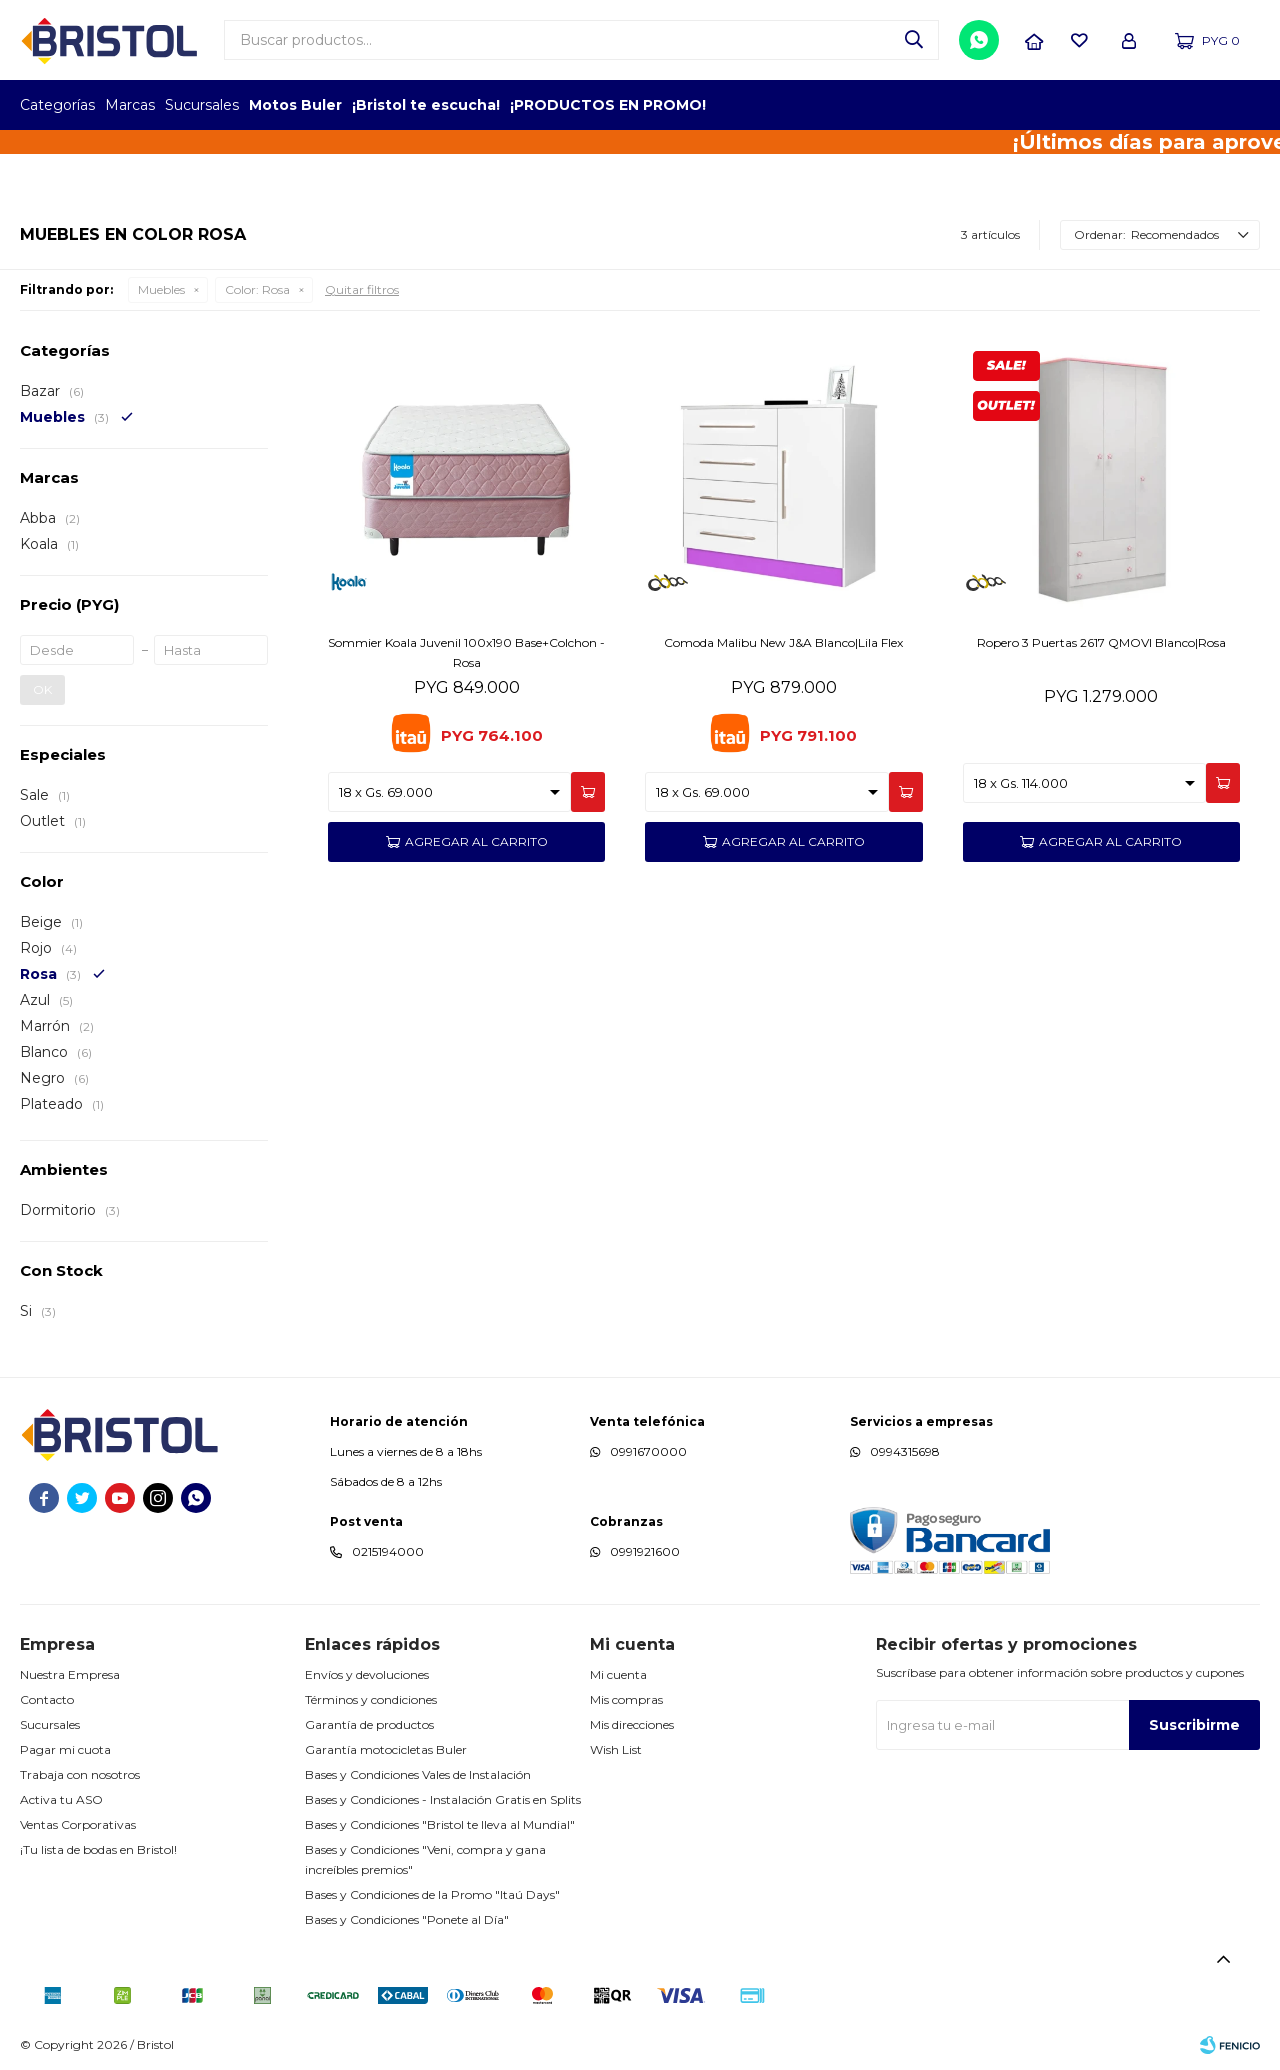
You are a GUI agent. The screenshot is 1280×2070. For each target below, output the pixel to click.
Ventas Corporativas (78, 1824)
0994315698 (905, 1451)
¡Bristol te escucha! (426, 105)
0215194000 (388, 1551)
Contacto (47, 1699)
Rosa (257, 289)
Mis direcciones (632, 1724)
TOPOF (1032, 105)
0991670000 (648, 1451)
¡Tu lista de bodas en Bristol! (98, 1849)
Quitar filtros (362, 289)
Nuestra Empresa (70, 1674)
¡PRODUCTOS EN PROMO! (608, 105)
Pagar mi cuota (65, 1749)
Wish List (616, 1749)
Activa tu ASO (61, 1799)
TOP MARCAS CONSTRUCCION (1142, 105)
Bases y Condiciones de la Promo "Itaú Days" (432, 1894)
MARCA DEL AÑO (1197, 105)
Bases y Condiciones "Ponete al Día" (407, 1919)
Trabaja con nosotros (80, 1774)
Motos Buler (295, 105)
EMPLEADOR (1087, 105)
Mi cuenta (618, 1674)
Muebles (161, 289)
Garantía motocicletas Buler (386, 1749)
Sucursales (202, 105)
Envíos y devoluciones (367, 1674)
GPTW (1245, 105)
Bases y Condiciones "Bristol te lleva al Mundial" (440, 1824)
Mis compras (626, 1699)
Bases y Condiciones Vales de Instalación (418, 1774)
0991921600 (645, 1551)
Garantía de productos (369, 1724)
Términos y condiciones (371, 1699)
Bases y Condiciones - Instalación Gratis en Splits (443, 1799)
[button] (914, 40)
